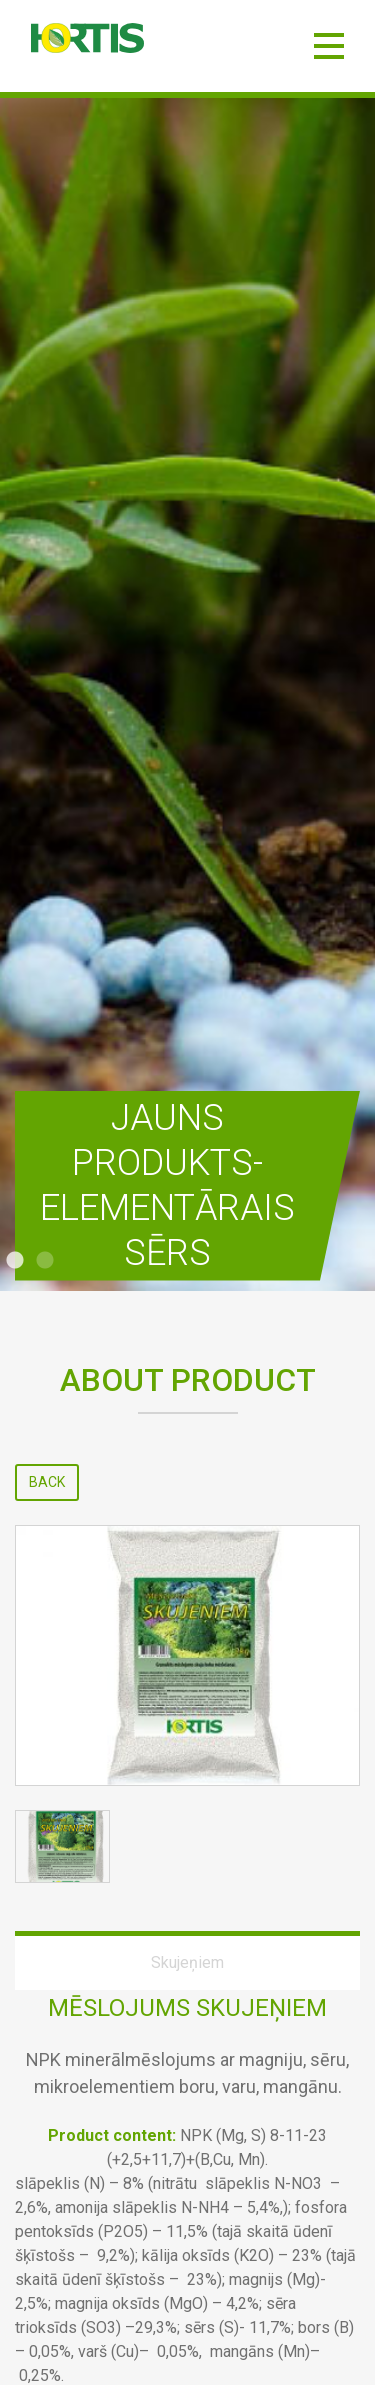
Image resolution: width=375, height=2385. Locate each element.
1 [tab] (15, 1261)
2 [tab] (45, 1261)
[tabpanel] (187, 694)
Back (47, 1482)
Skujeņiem (187, 1962)
